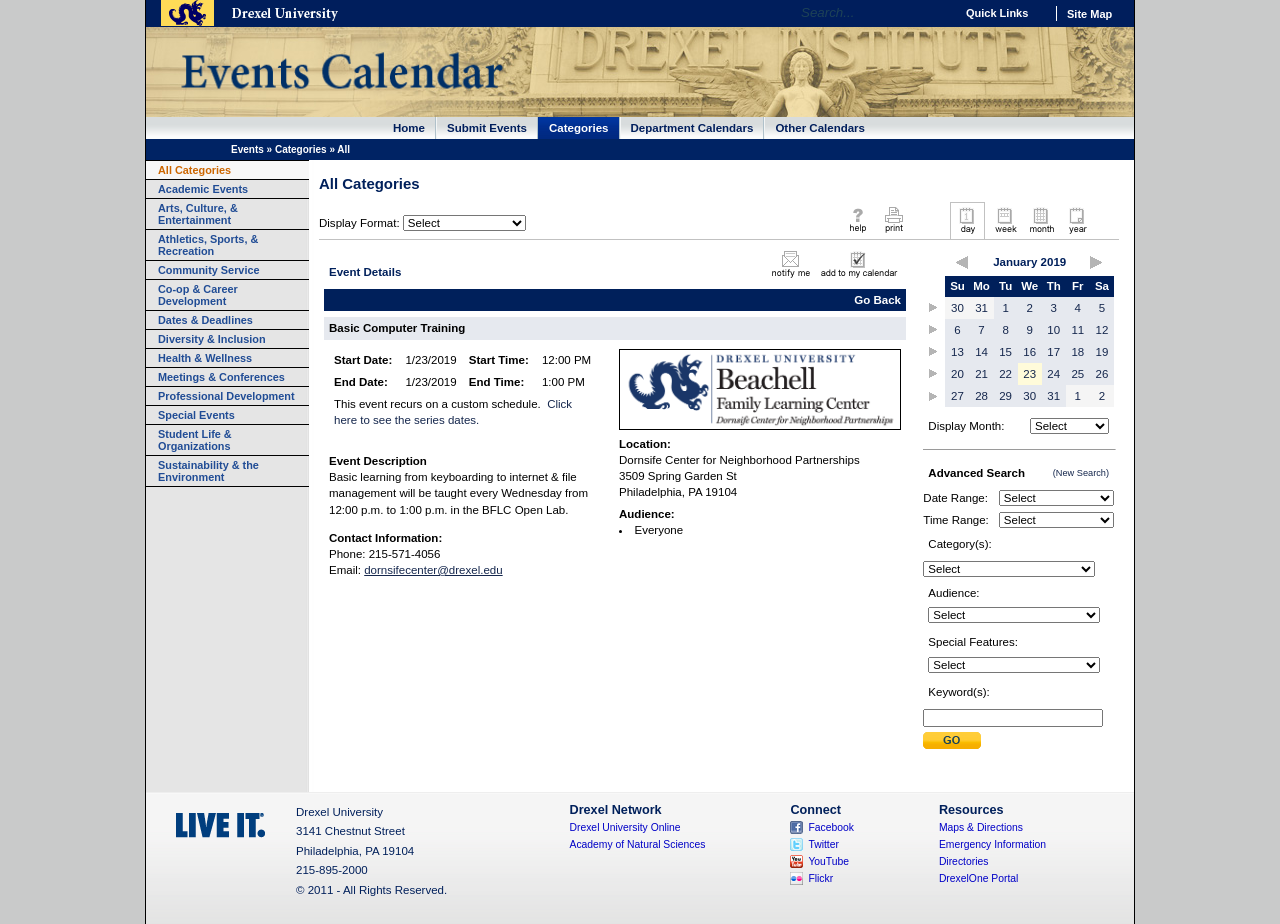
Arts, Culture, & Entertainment (198, 214)
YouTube (828, 861)
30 (957, 308)
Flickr (820, 878)
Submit (952, 740)
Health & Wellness (205, 358)
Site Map (1089, 14)
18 (1077, 352)
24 (1053, 374)
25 (1077, 374)
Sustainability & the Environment (208, 471)
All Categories (194, 170)
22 (1005, 374)
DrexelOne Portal (978, 878)
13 (957, 352)
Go (934, 13)
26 (1102, 374)
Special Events (196, 415)
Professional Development (226, 396)
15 (1005, 352)
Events (247, 149)
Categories (579, 128)
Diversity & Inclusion (212, 339)
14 (981, 352)
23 (1029, 374)
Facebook (831, 827)
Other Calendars (820, 128)
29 (1005, 396)
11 (1077, 330)
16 (1029, 352)
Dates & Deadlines (205, 320)
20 (957, 374)
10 (1053, 330)
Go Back (877, 300)
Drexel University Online (625, 827)
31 (981, 308)
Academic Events (203, 189)
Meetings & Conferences (221, 377)
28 (981, 396)
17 (1053, 352)
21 (981, 374)
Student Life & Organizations (195, 440)
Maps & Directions (981, 827)
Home (409, 128)
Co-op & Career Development (198, 295)
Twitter (823, 844)
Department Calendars (692, 128)
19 (1102, 352)
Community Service (209, 270)
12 (1102, 330)
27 (957, 396)
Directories (964, 861)
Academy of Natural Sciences (638, 844)
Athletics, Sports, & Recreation (208, 245)
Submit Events (487, 128)
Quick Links (997, 13)
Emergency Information (992, 844)
